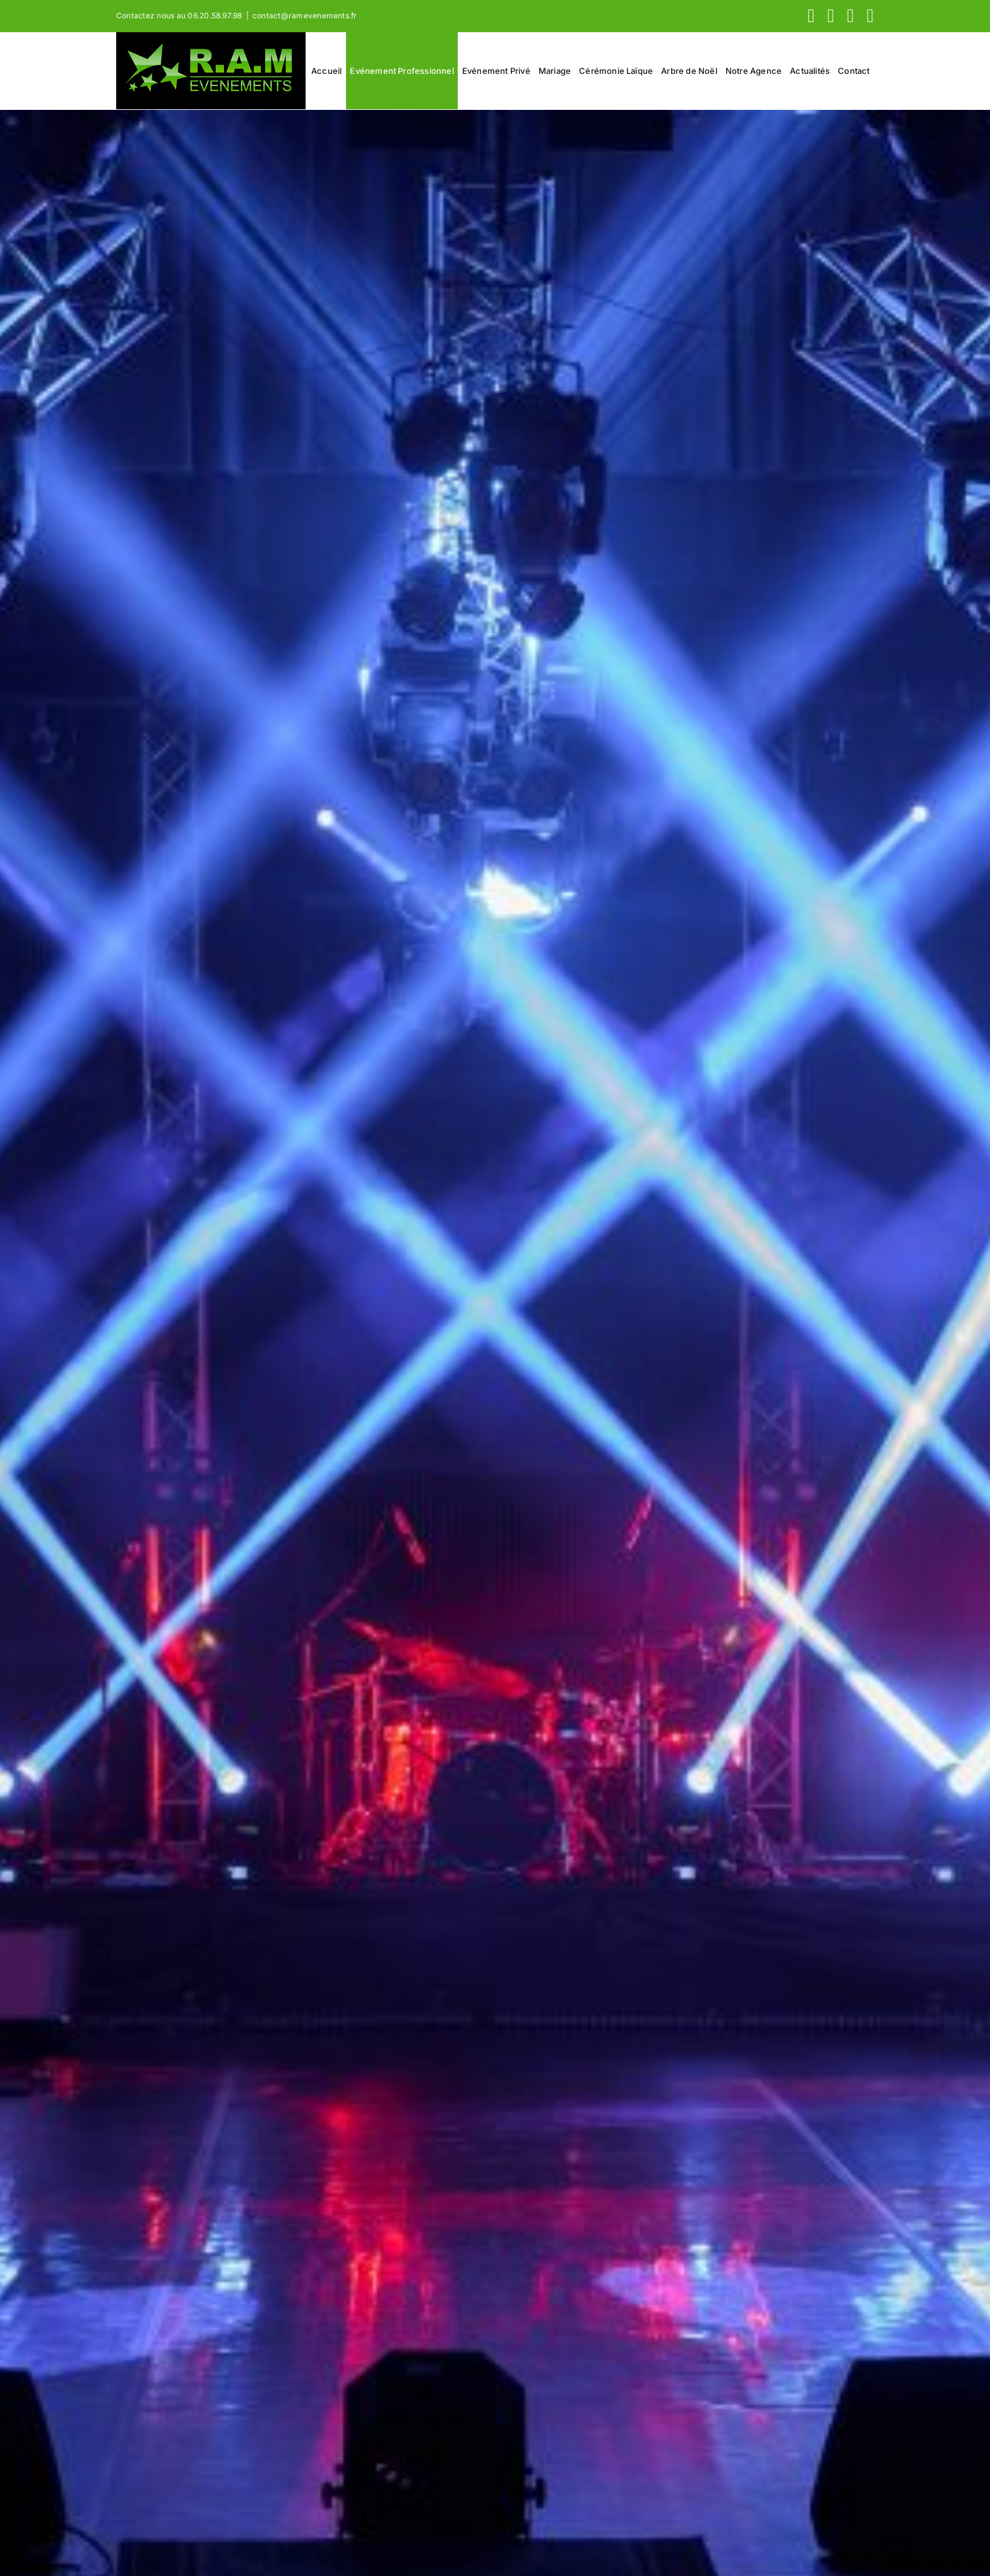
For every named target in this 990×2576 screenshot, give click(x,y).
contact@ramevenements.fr (305, 15)
